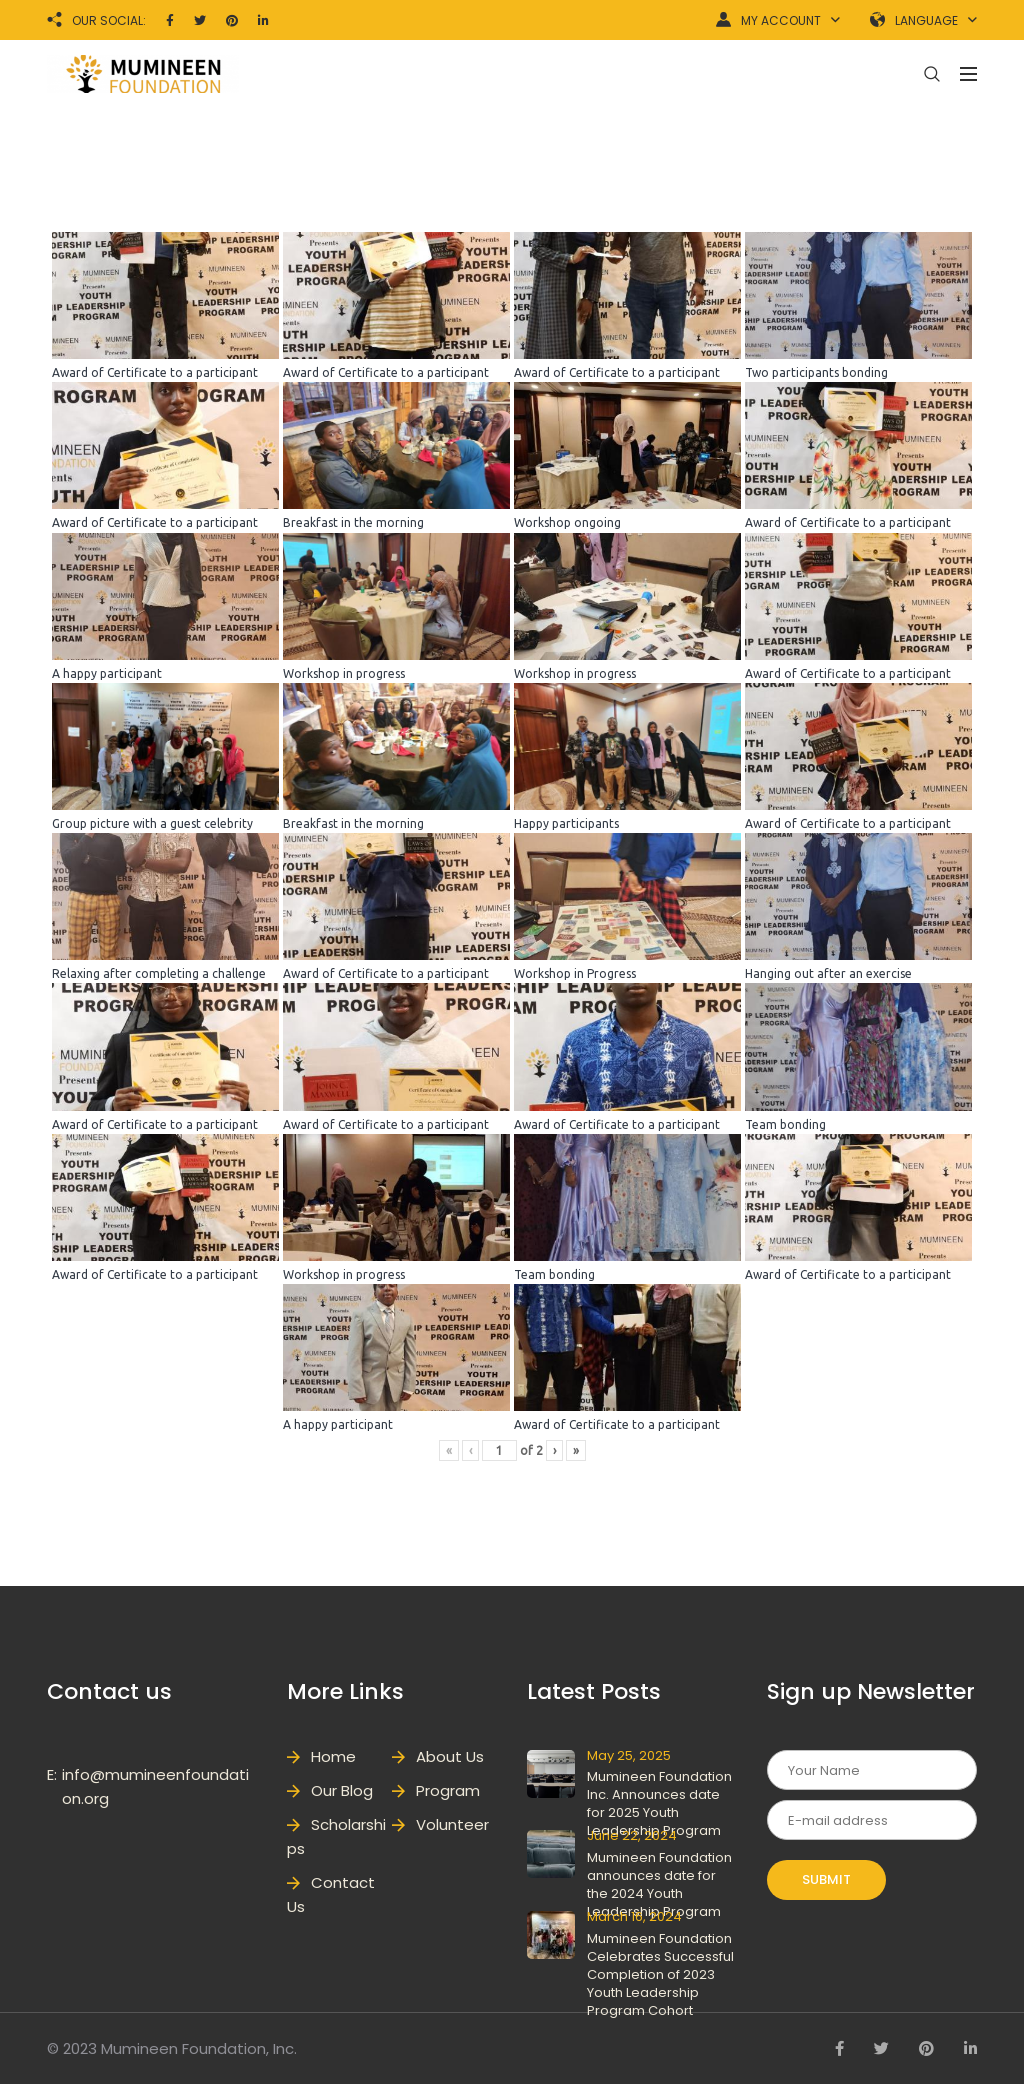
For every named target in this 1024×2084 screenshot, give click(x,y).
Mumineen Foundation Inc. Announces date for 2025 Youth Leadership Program (659, 1803)
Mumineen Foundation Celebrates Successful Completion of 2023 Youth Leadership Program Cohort (660, 1974)
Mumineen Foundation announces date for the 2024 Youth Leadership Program (659, 1884)
